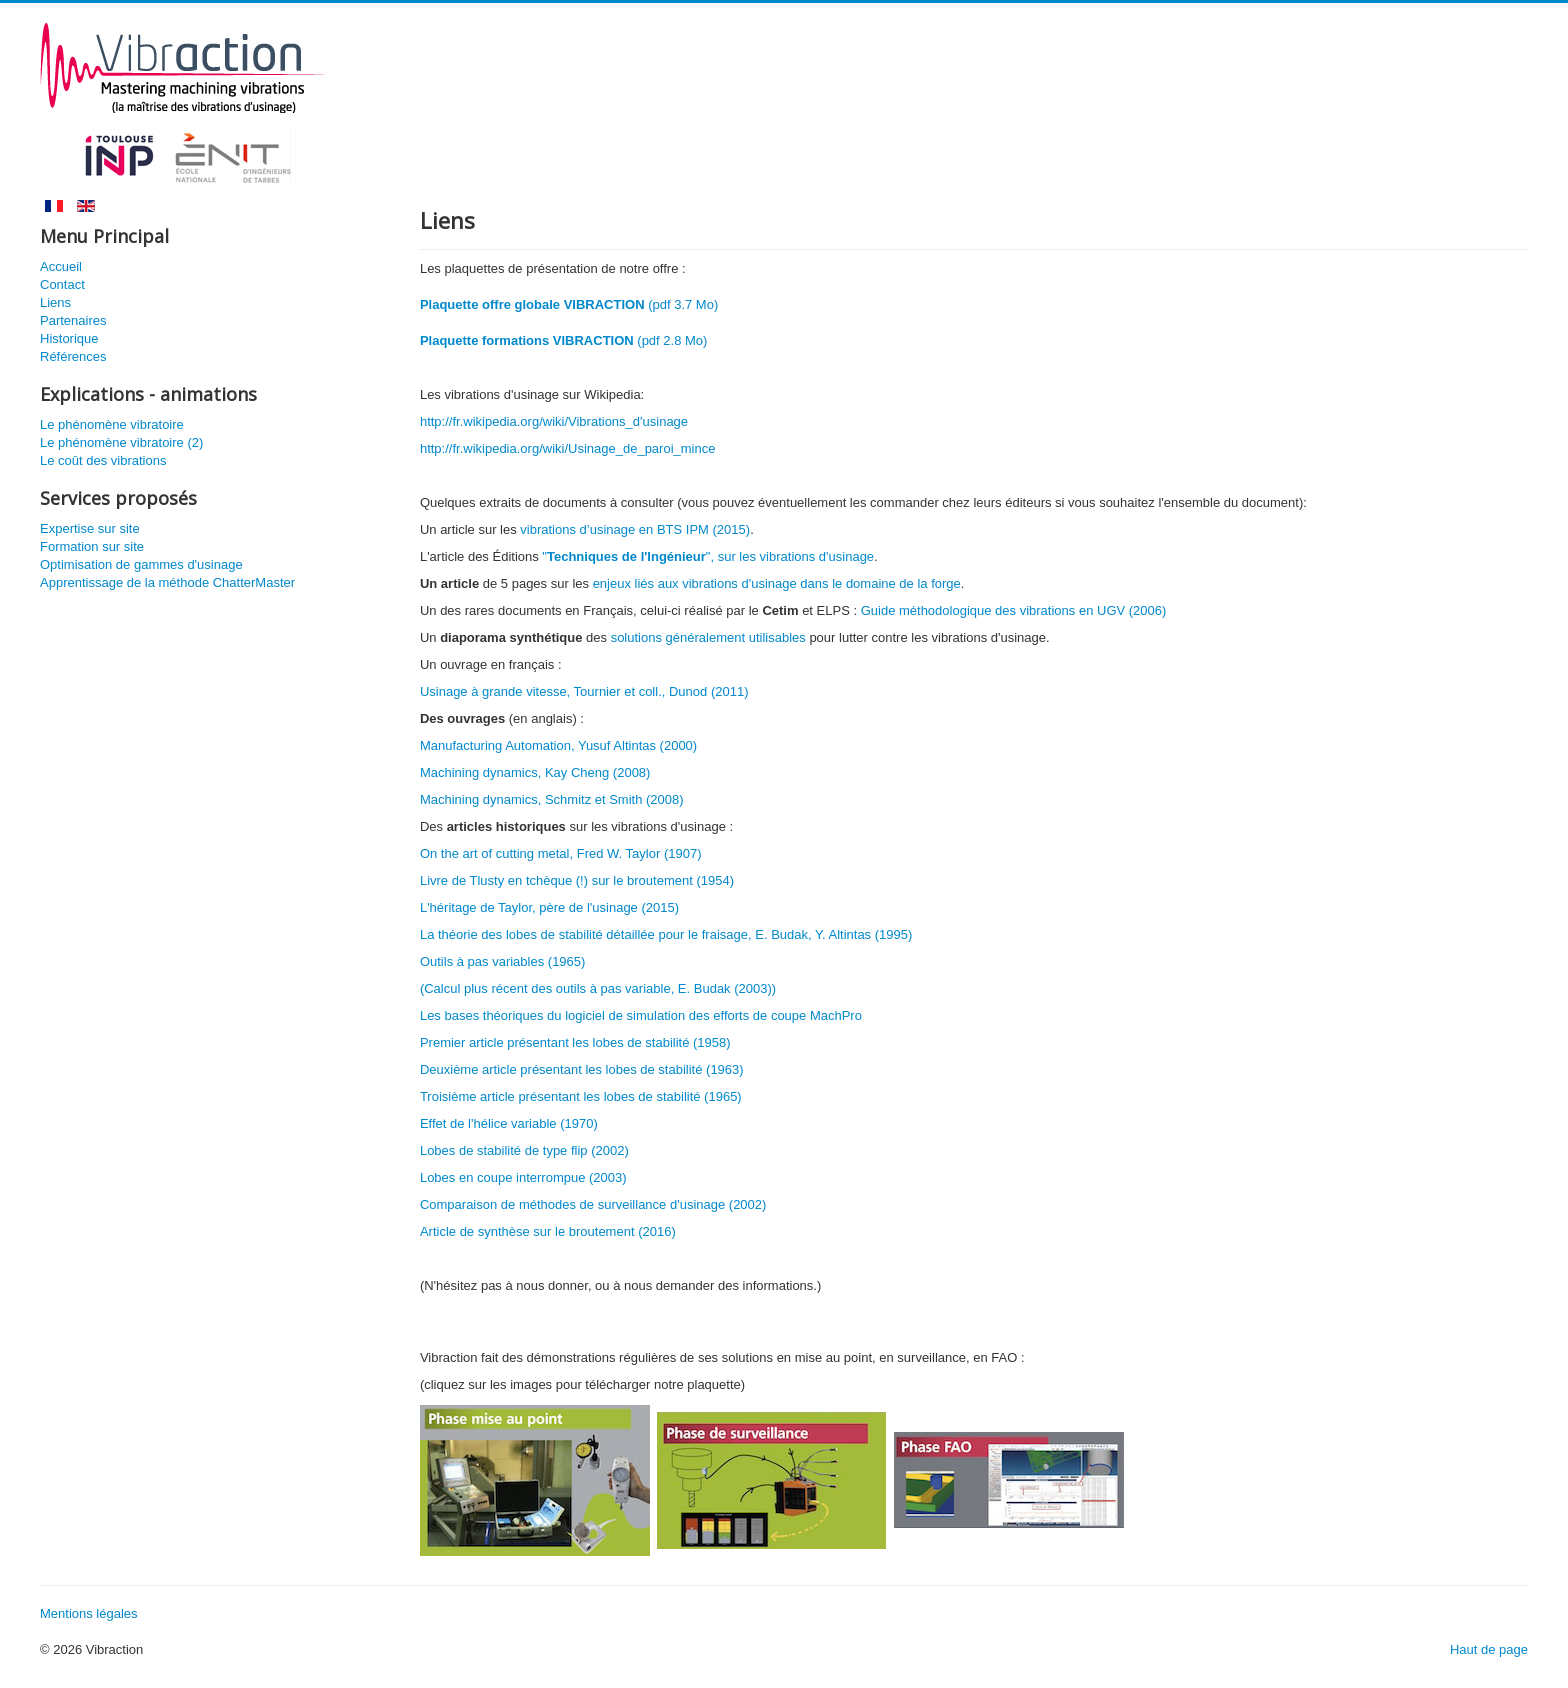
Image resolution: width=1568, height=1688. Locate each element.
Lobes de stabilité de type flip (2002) (524, 1150)
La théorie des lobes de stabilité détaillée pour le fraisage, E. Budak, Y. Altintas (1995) (666, 934)
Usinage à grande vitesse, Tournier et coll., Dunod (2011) (584, 691)
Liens (55, 302)
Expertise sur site (90, 528)
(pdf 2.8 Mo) (564, 340)
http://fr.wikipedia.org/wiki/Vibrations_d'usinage (554, 421)
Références (73, 356)
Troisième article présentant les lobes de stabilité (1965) (581, 1096)
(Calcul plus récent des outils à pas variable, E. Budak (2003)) (598, 988)
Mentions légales (89, 1613)
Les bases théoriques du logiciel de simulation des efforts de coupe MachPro (641, 1015)
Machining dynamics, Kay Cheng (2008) (535, 772)
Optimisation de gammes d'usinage (141, 564)
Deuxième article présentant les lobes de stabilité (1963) (582, 1069)
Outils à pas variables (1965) (502, 961)
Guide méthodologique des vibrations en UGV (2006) (1014, 610)
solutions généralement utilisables (708, 637)
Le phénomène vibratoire (112, 424)
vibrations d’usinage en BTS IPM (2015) (635, 529)
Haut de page (1489, 1649)
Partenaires (73, 320)
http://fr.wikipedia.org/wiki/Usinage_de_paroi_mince (568, 448)
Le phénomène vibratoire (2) (121, 442)
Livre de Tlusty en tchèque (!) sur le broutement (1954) (577, 880)
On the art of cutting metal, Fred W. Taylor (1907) (561, 853)
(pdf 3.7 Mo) (569, 304)
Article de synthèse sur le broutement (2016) (548, 1231)
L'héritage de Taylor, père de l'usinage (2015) (549, 907)
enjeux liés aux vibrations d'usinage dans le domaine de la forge (777, 583)
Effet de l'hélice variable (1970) (509, 1123)
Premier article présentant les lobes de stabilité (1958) (575, 1042)
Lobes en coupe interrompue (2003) (523, 1177)
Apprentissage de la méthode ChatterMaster (167, 582)
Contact (62, 284)
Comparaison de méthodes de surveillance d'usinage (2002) (593, 1204)
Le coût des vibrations (103, 460)
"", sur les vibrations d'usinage (708, 556)
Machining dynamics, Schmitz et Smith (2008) (552, 799)
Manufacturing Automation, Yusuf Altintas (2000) (558, 745)
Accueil (61, 266)
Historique (69, 338)
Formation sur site (92, 546)
